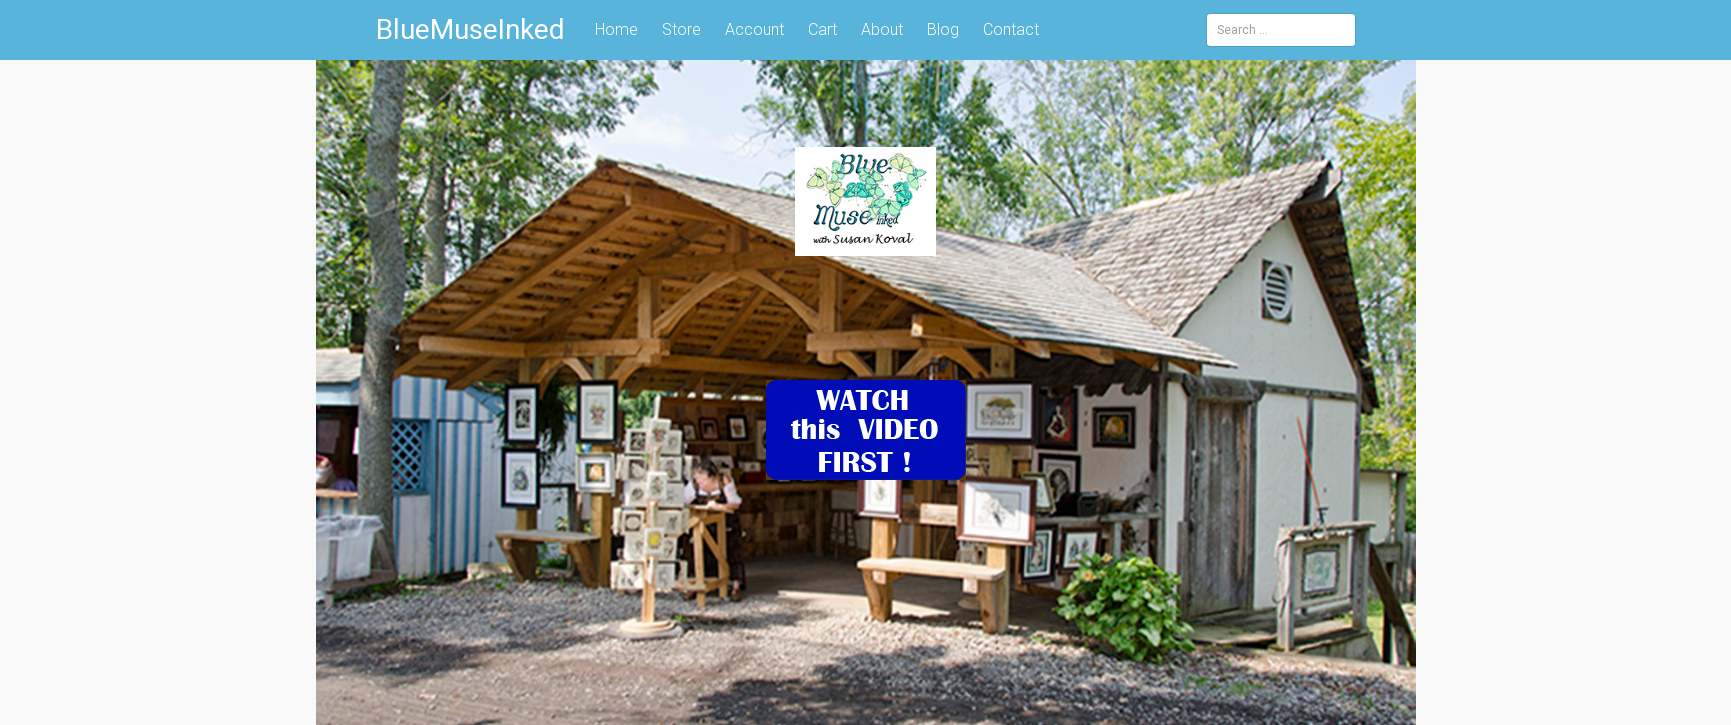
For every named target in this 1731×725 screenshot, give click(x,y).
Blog (943, 29)
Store (681, 29)
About (882, 29)
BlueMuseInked (470, 29)
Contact (1011, 29)
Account (754, 29)
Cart (822, 29)
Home (616, 29)
